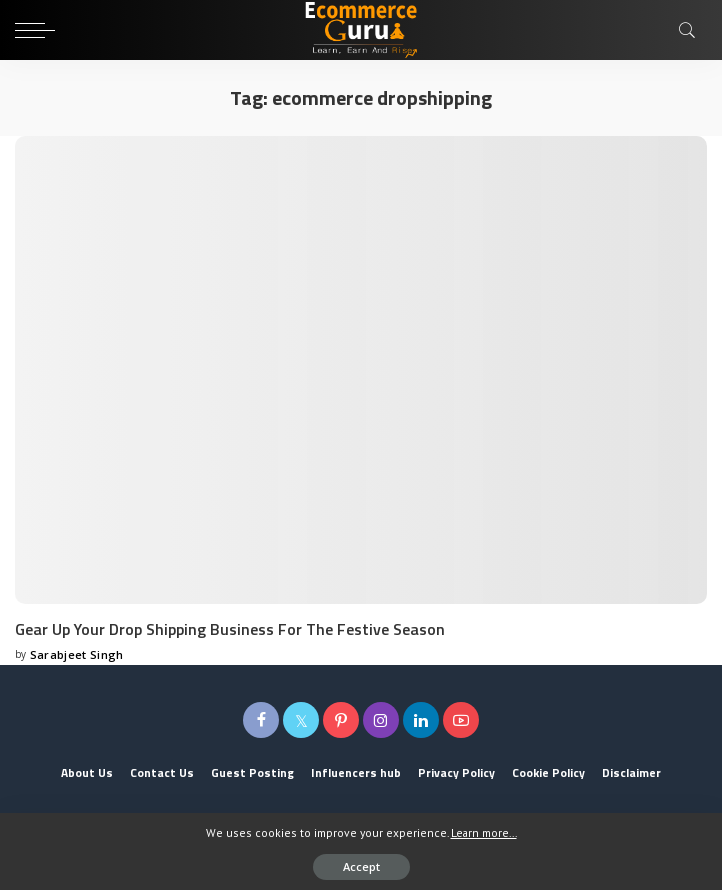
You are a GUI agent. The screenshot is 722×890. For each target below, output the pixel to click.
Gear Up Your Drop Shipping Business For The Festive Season (230, 629)
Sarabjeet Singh (77, 654)
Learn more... (484, 832)
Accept (361, 866)
